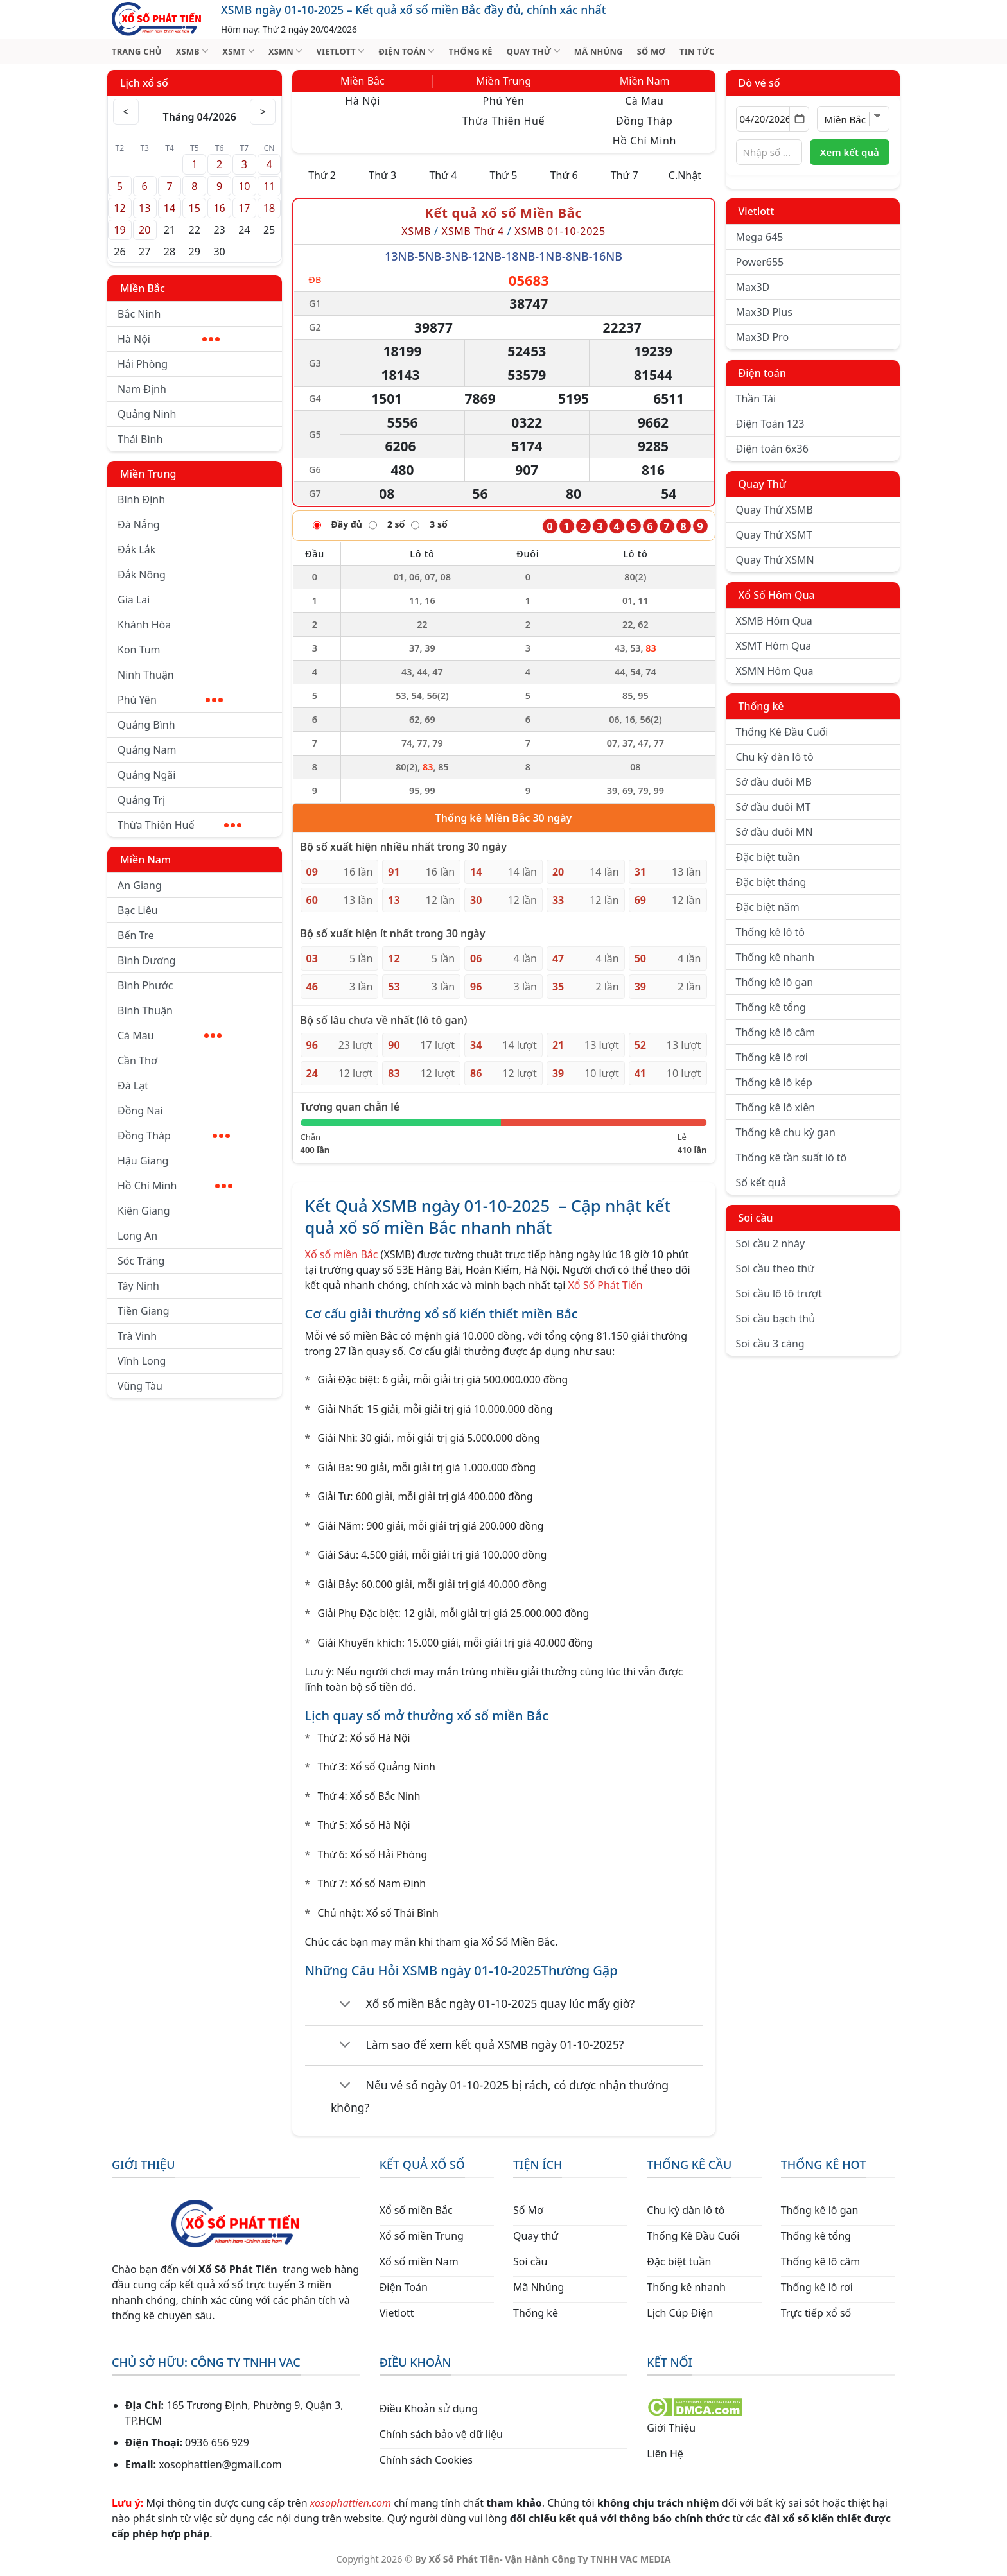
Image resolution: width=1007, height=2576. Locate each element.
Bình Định (141, 499)
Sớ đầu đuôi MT (773, 807)
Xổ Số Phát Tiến (605, 1285)
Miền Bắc (142, 288)
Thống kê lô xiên (776, 1107)
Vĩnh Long (142, 1361)
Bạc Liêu (138, 910)
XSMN (285, 51)
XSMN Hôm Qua (775, 671)
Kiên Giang (144, 1211)
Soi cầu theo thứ (775, 1268)
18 (269, 208)
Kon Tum (139, 650)
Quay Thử (763, 484)
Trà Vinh (137, 1336)
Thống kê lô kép (774, 1082)
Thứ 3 (382, 175)
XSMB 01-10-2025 (560, 231)
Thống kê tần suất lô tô (791, 1157)
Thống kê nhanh (775, 957)
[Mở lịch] (799, 119)
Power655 (760, 262)
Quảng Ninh (147, 414)
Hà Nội (169, 339)
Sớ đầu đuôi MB (774, 782)
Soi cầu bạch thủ (776, 1318)
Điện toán (762, 373)
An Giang (140, 885)
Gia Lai (134, 599)
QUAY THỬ (533, 51)
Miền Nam (145, 859)
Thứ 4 (443, 175)
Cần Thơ (137, 1060)
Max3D (753, 287)
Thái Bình (140, 439)
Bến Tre (136, 935)
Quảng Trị (141, 800)
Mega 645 (760, 237)
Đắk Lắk (136, 549)
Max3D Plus (764, 312)
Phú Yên (170, 700)
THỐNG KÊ (471, 51)
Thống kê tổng (771, 1007)
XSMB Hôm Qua (774, 621)
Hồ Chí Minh (175, 1186)
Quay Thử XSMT (774, 535)
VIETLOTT (340, 51)
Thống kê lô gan (775, 982)
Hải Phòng (143, 364)
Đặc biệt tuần (768, 857)
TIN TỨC (697, 51)
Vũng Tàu (140, 1386)
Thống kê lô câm (776, 1032)
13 (144, 208)
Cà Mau (170, 1035)
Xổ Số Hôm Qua (777, 595)
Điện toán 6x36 (772, 449)
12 (119, 208)
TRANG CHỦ (137, 51)
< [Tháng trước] (126, 112)
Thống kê (761, 706)
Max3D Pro (762, 337)
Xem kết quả (849, 152)
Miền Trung (148, 474)
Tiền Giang (144, 1311)
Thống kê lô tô (770, 932)
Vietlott (757, 211)
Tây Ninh (138, 1286)
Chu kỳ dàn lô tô (775, 757)
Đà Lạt (133, 1085)
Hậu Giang (143, 1161)
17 (244, 208)
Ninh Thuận (146, 675)
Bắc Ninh (139, 314)
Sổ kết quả (761, 1182)
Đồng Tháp (174, 1135)
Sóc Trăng (141, 1261)
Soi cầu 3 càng (770, 1343)
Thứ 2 (322, 175)
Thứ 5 (504, 175)
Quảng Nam (147, 750)
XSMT (238, 51)
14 (169, 208)
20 (144, 230)
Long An (137, 1236)
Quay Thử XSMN (775, 560)
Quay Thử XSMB (774, 510)
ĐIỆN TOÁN (406, 51)
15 (194, 208)
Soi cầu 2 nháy (770, 1243)
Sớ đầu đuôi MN (774, 832)
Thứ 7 (624, 175)
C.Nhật (685, 175)
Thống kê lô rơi (772, 1057)
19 (119, 230)
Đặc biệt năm (768, 907)
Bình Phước (145, 985)
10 (244, 186)
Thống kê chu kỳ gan (786, 1132)
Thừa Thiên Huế (179, 825)
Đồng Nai (140, 1110)
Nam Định (142, 389)
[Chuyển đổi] (345, 2005)
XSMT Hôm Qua (774, 646)
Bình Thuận (145, 1010)
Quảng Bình (146, 725)
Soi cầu (756, 1218)
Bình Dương (147, 960)
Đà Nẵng (139, 524)
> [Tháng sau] (263, 112)
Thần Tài (756, 399)
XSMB (192, 51)
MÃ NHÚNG (598, 51)
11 (269, 186)
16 (219, 208)
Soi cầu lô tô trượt (779, 1293)
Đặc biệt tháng (771, 882)
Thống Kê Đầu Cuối (782, 732)
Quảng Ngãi (146, 775)
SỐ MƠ (651, 51)
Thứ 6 (564, 175)
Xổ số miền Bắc (341, 1254)
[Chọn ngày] (773, 119)
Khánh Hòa (144, 625)
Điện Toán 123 (770, 424)
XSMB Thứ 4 (473, 231)
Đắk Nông (142, 574)
